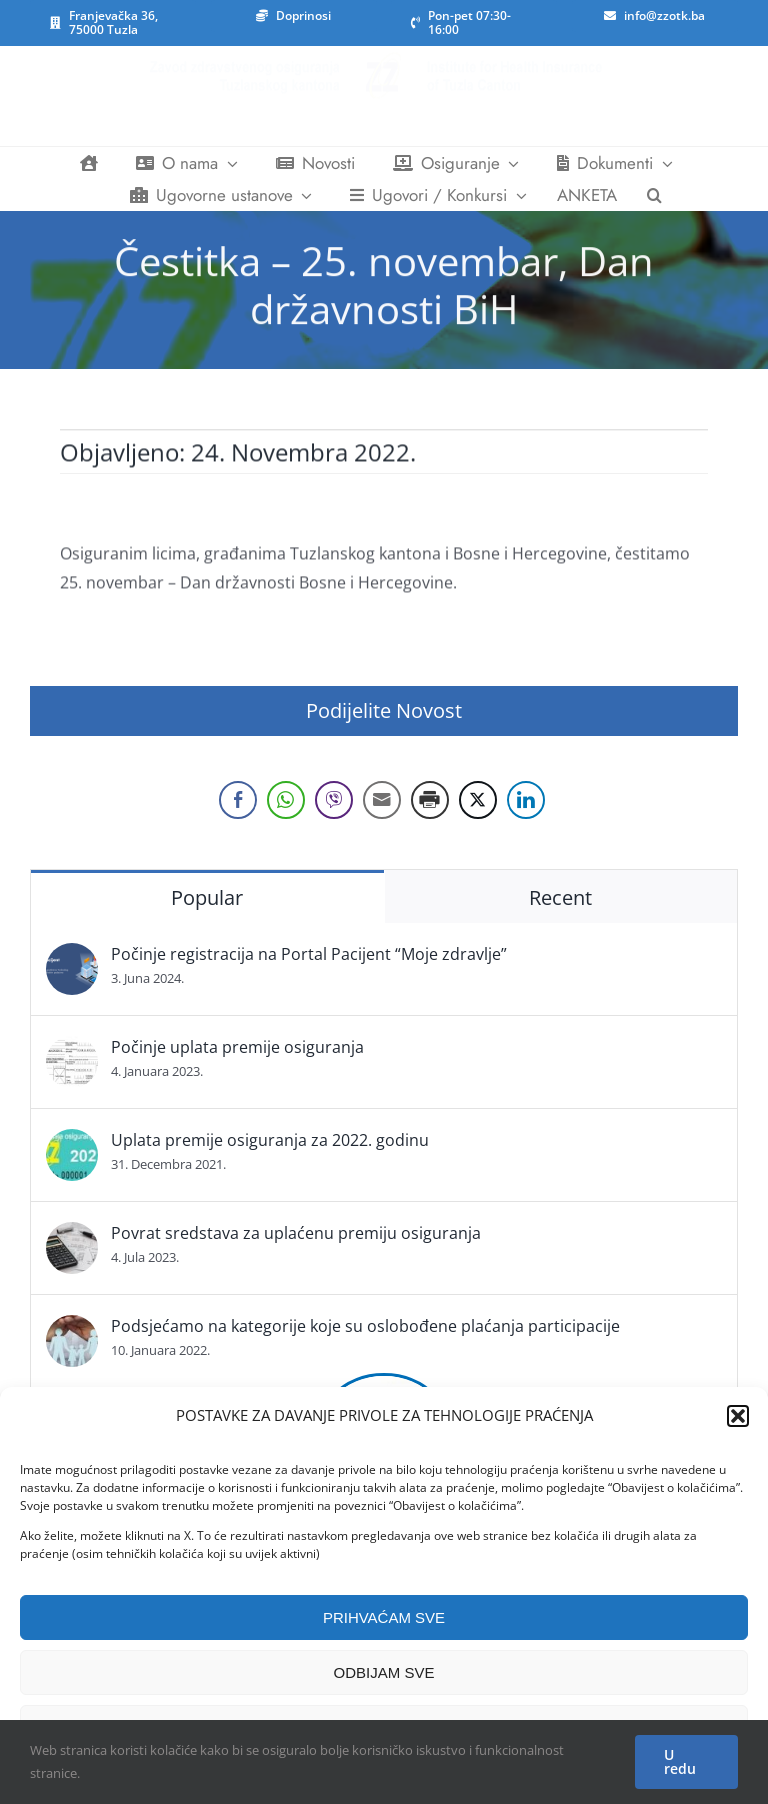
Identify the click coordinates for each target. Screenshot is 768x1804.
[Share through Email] (382, 800)
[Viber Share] (334, 800)
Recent (560, 897)
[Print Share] (430, 800)
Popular (207, 897)
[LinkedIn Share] (526, 800)
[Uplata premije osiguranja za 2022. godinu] (72, 1143)
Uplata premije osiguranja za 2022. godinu (270, 1140)
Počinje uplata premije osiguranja (237, 1047)
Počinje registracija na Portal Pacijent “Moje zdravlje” (309, 954)
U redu (680, 1761)
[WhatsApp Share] (286, 800)
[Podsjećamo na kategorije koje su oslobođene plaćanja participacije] (72, 1329)
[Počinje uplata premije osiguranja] (72, 1050)
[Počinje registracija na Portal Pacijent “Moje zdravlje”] (72, 957)
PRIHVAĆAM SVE (384, 1617)
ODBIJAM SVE (384, 1672)
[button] (738, 1416)
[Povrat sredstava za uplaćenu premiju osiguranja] (72, 1236)
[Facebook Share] (238, 800)
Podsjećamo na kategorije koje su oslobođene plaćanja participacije (365, 1326)
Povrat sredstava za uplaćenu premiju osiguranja (296, 1233)
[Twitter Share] (478, 800)
